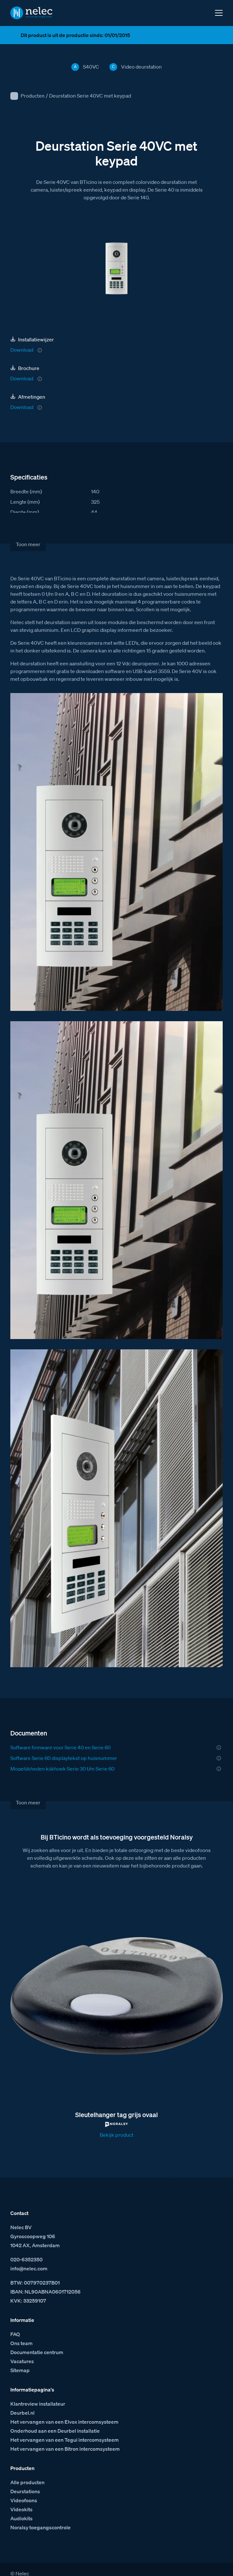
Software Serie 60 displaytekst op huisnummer (63, 1758)
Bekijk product (116, 2135)
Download (21, 350)
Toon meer (28, 544)
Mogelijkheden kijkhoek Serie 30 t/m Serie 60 (62, 1768)
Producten (33, 95)
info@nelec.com (28, 2268)
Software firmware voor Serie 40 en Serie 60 (60, 1747)
